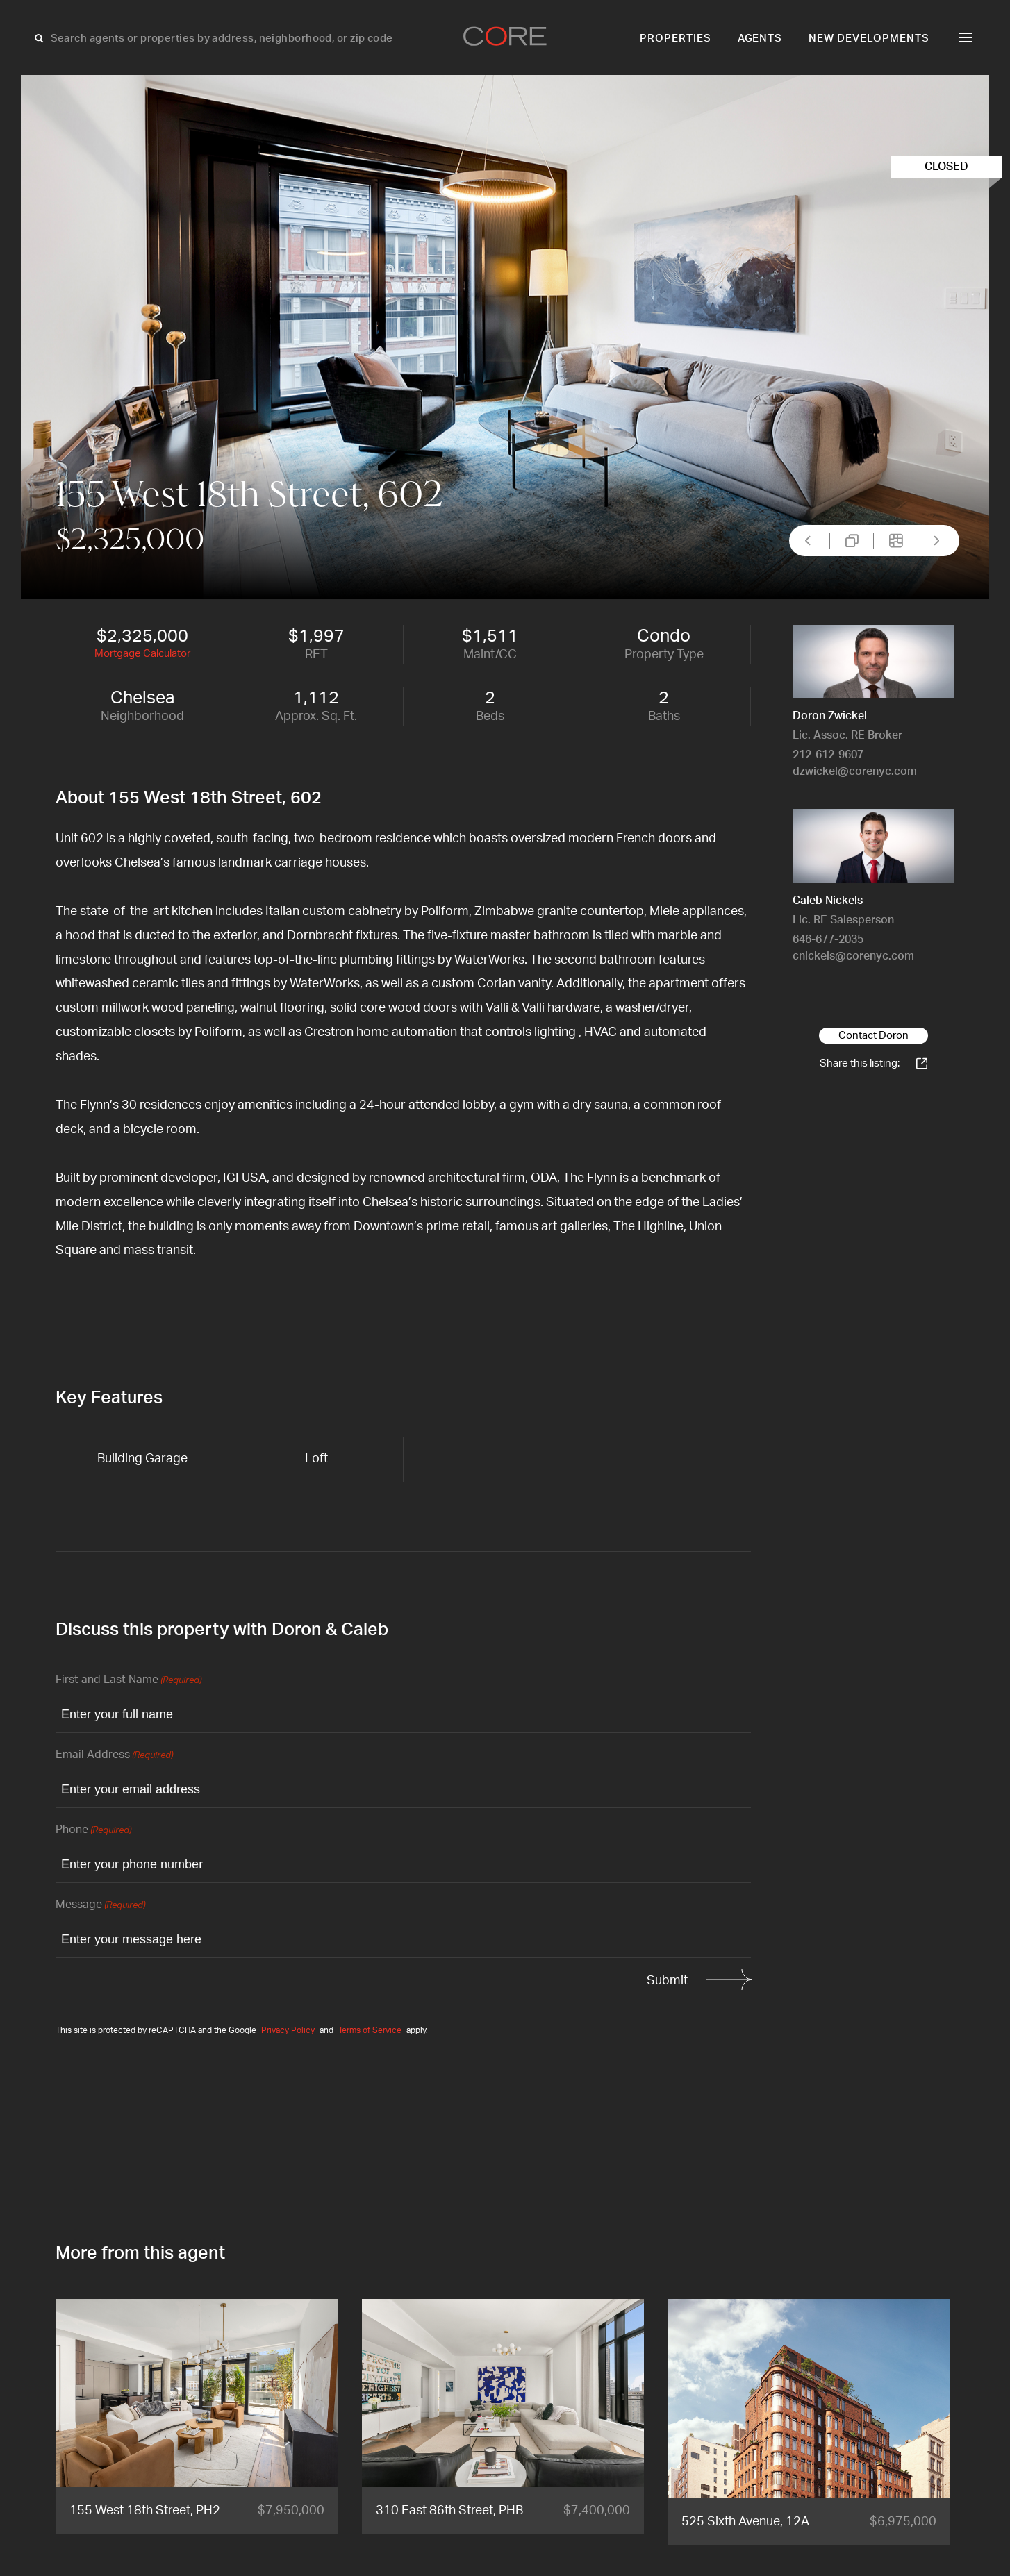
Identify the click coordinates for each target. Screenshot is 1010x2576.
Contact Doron (873, 1035)
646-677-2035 (828, 939)
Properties (675, 38)
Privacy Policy (288, 2030)
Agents (760, 38)
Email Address (114, 1755)
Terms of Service (369, 2030)
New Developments (869, 38)
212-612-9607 (828, 754)
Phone (93, 1830)
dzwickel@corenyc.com (855, 771)
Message (100, 1905)
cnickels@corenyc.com (853, 956)
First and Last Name (128, 1680)
